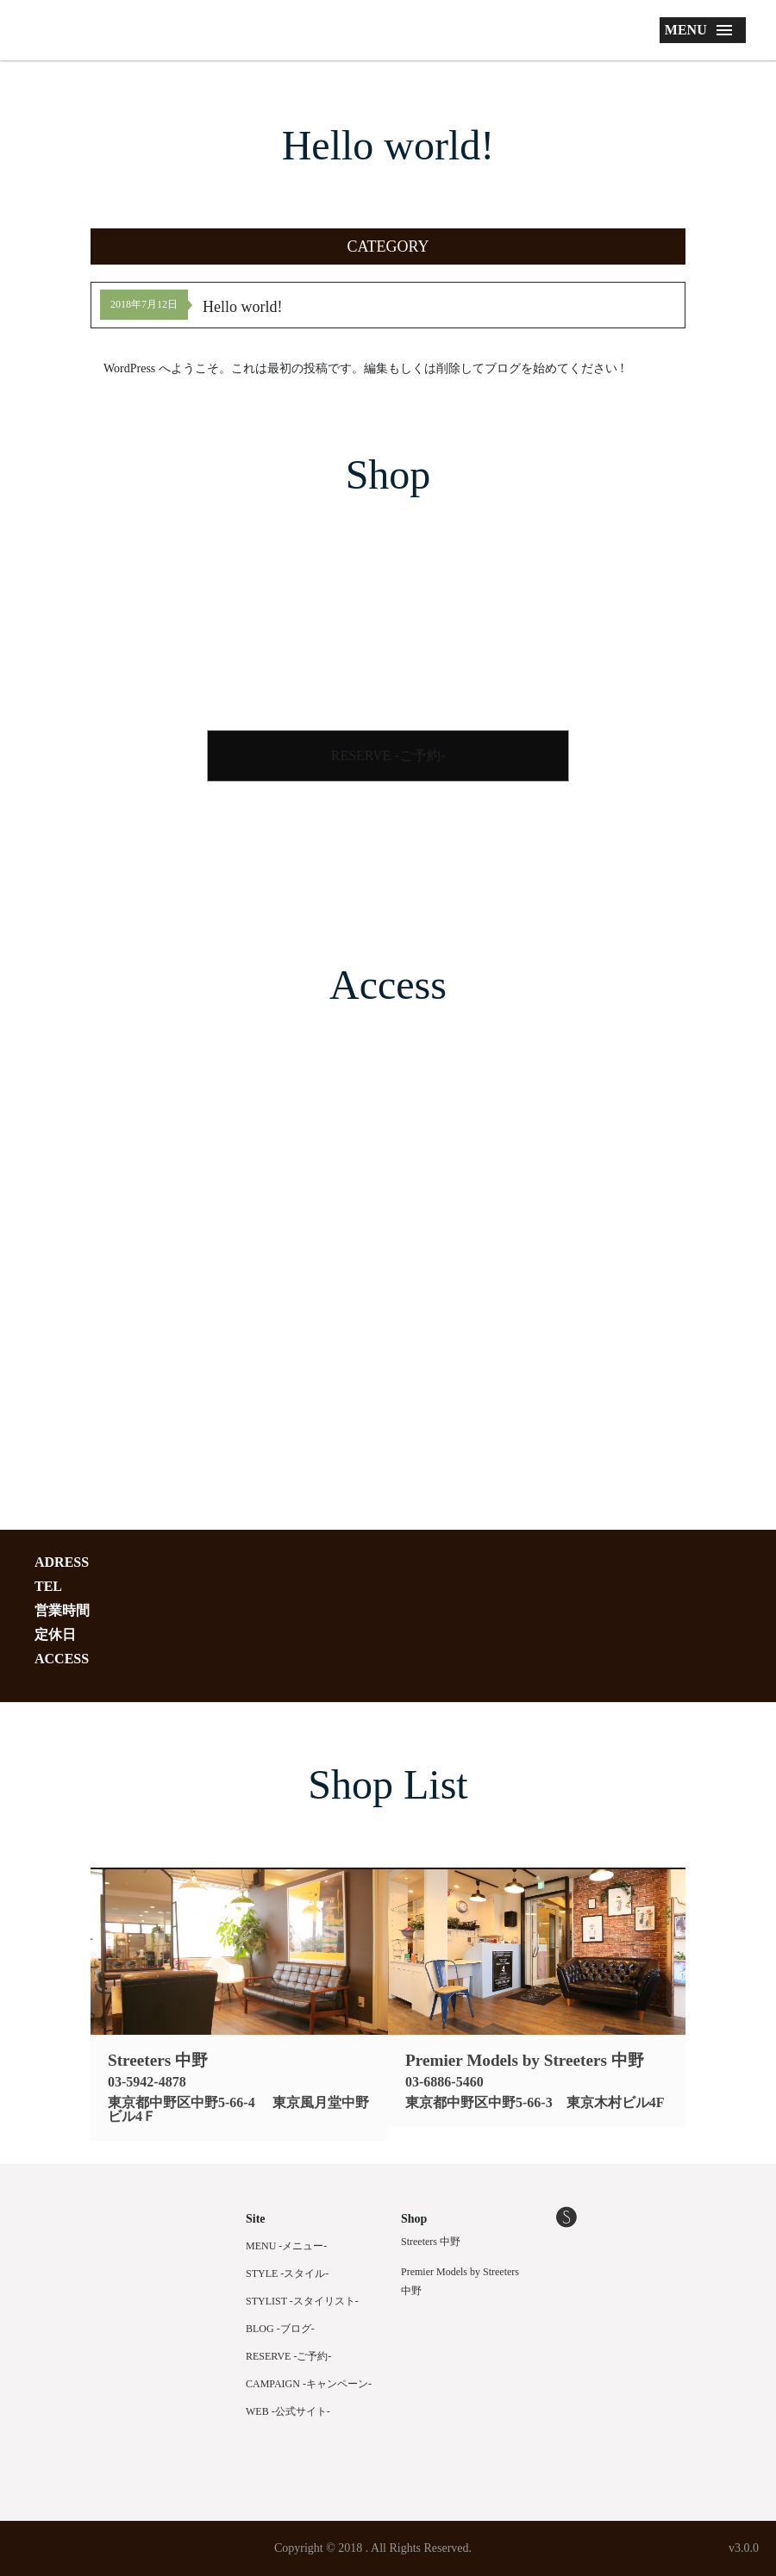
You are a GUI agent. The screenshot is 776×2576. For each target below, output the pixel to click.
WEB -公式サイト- (288, 2411)
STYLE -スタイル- (287, 2273)
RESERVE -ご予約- (388, 755)
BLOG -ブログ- (280, 2329)
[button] (388, 246)
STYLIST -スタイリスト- (302, 2301)
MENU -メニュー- (286, 2246)
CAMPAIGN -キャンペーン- (309, 2384)
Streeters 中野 (430, 2242)
